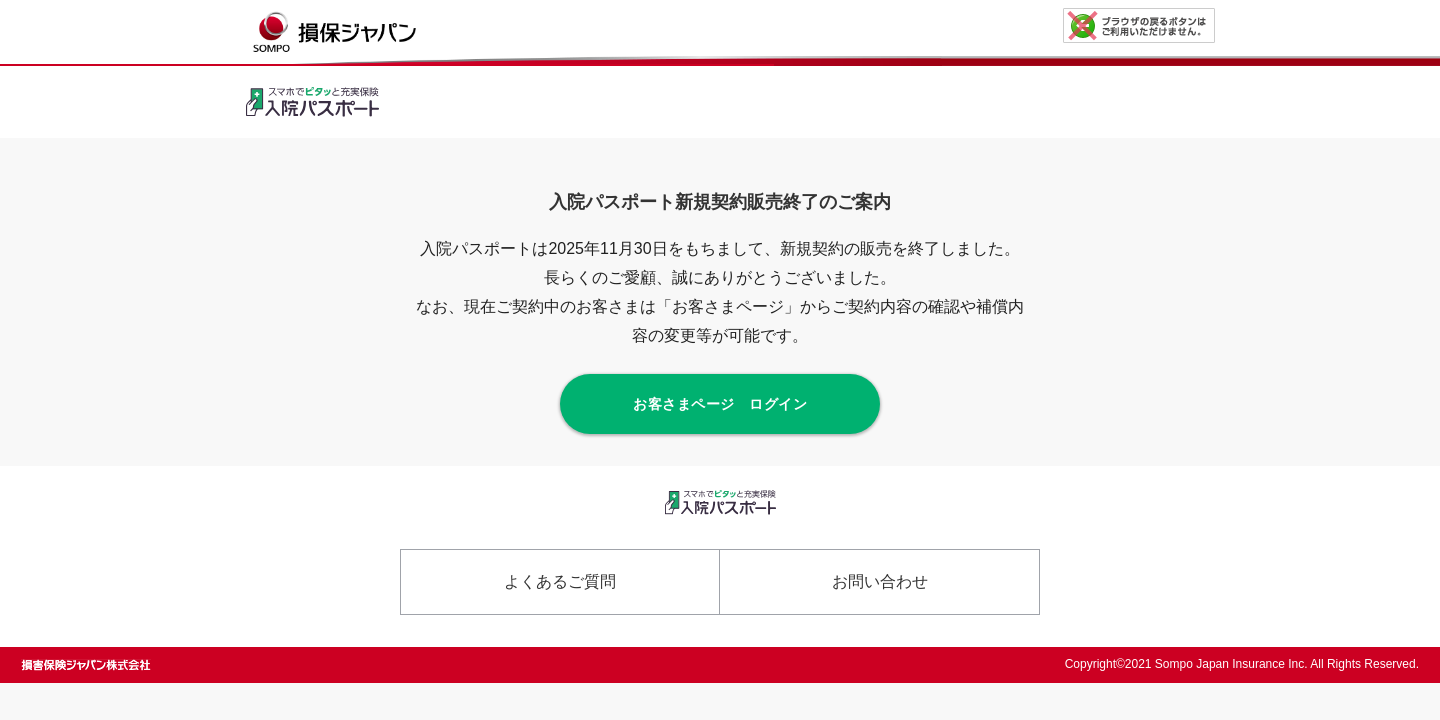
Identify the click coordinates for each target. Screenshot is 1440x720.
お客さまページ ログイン (720, 404)
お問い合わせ (880, 581)
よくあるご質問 (560, 581)
